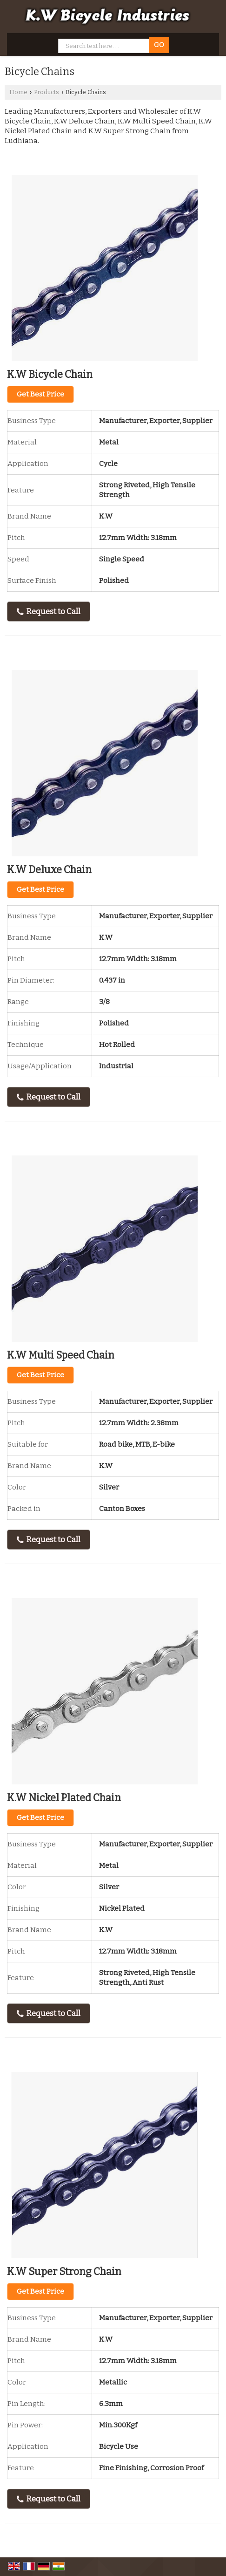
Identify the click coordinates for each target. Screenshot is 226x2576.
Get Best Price (40, 394)
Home (18, 92)
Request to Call (48, 611)
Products (46, 92)
